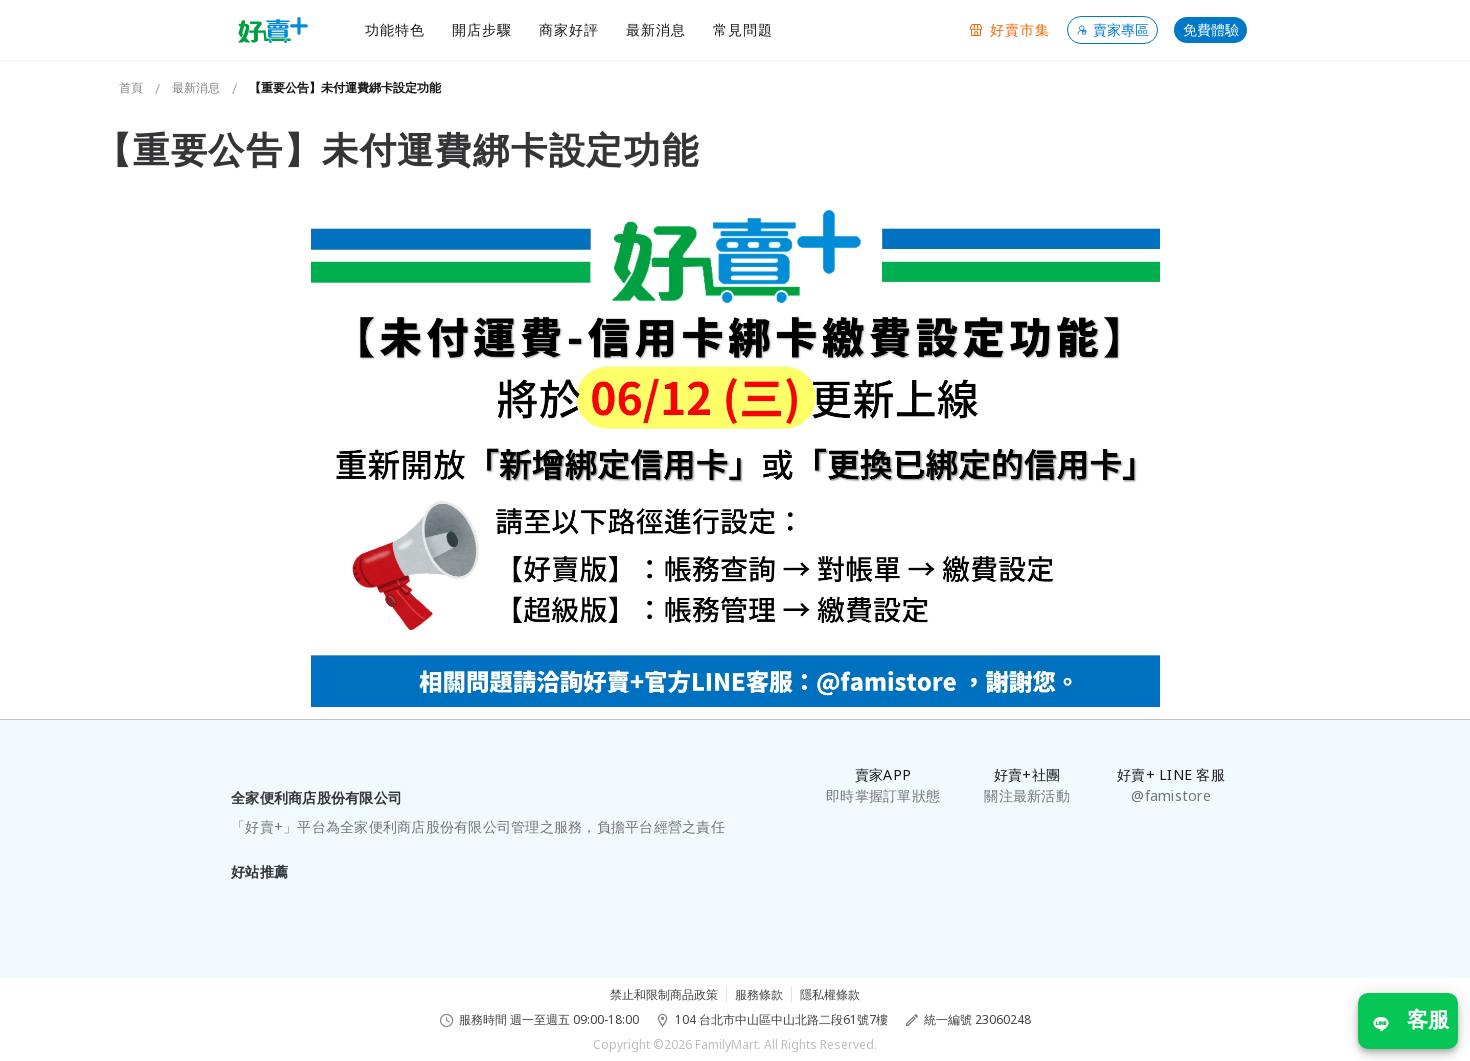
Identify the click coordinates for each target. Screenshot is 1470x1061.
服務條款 (759, 994)
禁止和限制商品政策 (664, 994)
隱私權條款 (830, 994)
